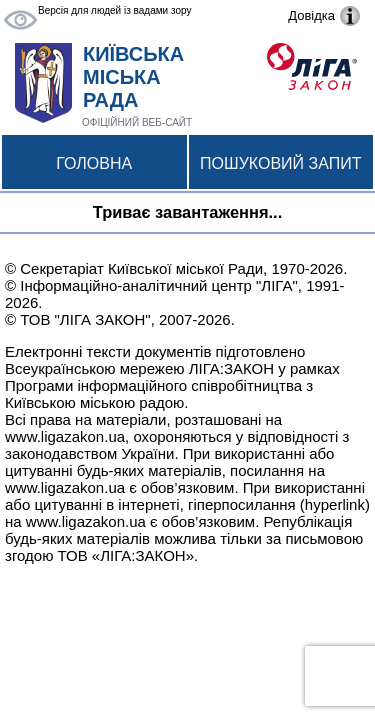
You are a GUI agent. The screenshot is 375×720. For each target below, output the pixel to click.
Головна (94, 163)
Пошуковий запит (280, 163)
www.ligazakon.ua (65, 436)
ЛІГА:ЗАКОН (231, 368)
